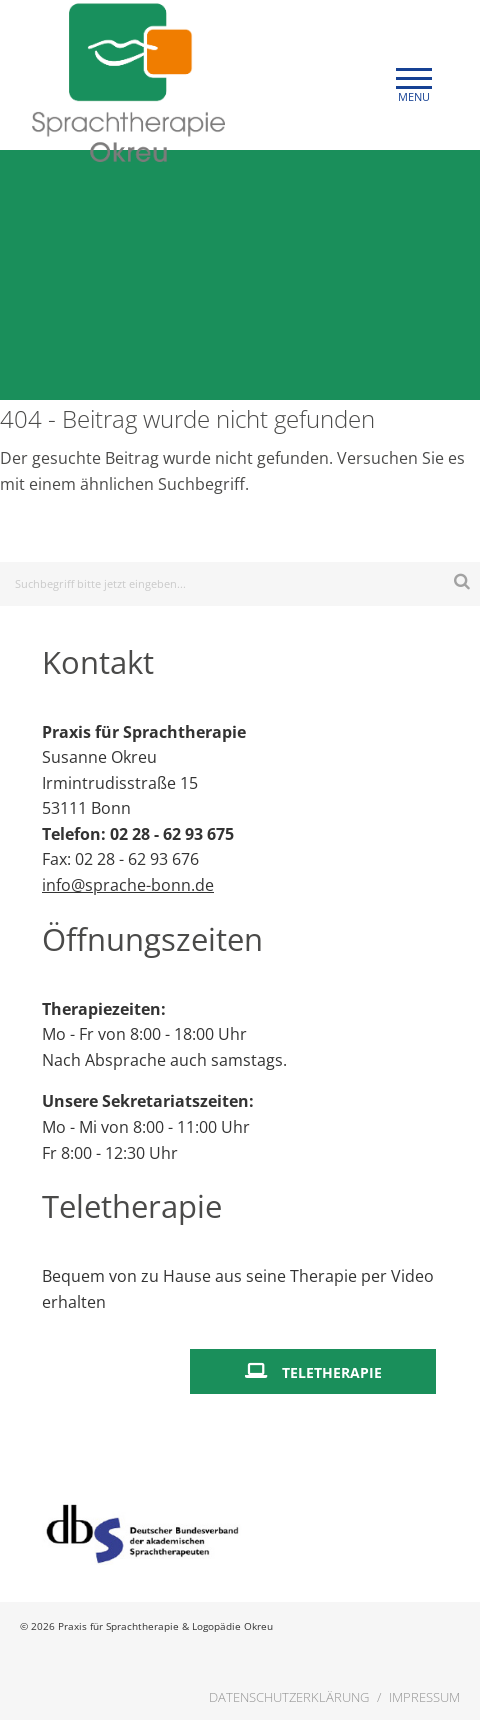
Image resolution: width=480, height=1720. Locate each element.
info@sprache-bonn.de (128, 885)
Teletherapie (332, 1372)
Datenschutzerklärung (289, 1697)
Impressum (424, 1697)
